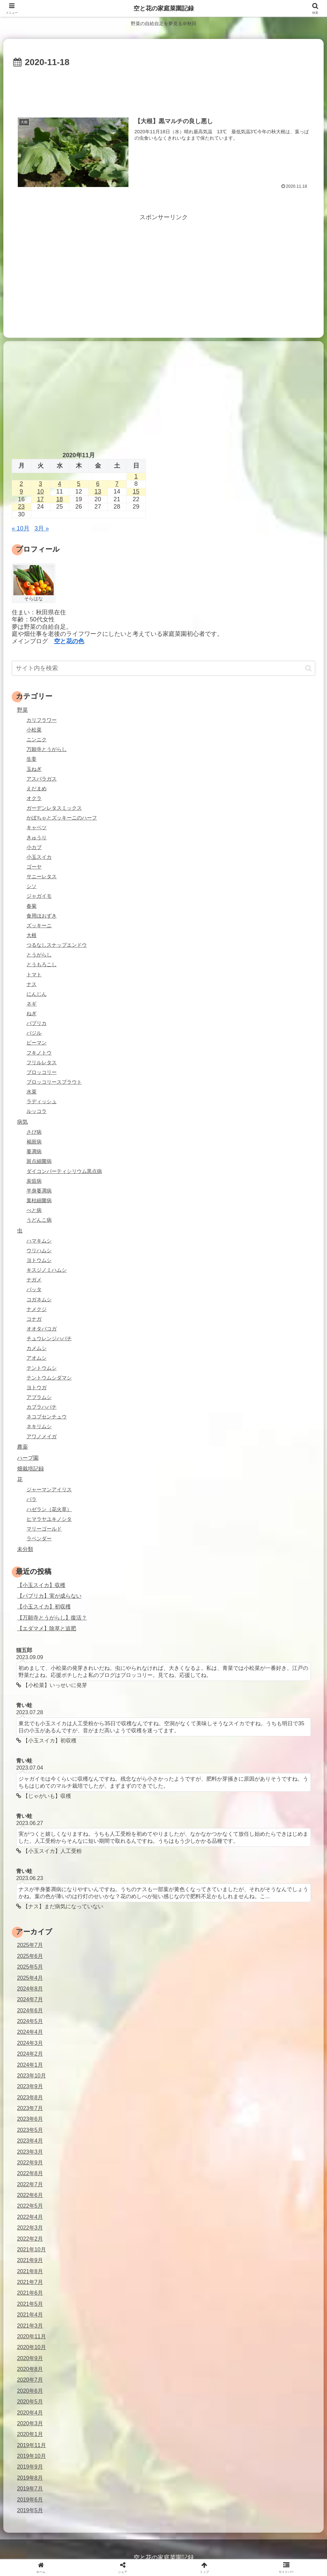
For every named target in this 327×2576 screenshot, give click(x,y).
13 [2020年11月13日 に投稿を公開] (98, 491)
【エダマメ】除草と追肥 (46, 1628)
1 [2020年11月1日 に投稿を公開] (136, 476)
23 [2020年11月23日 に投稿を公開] (21, 506)
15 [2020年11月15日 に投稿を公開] (136, 491)
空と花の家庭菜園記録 (163, 8)
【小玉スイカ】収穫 (41, 1585)
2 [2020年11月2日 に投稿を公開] (21, 483)
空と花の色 (69, 641)
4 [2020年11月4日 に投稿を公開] (59, 483)
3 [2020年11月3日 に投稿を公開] (40, 483)
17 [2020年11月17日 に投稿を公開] (40, 499)
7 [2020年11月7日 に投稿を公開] (117, 483)
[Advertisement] (163, 89)
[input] (164, 668)
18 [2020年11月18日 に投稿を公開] (59, 499)
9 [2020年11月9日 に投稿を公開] (21, 491)
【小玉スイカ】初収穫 (44, 1606)
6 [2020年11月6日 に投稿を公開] (98, 483)
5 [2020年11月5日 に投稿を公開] (78, 483)
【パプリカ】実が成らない (49, 1596)
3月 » (42, 528)
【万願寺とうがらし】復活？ (52, 1617)
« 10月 (21, 528)
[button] (308, 668)
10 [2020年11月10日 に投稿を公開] (40, 491)
